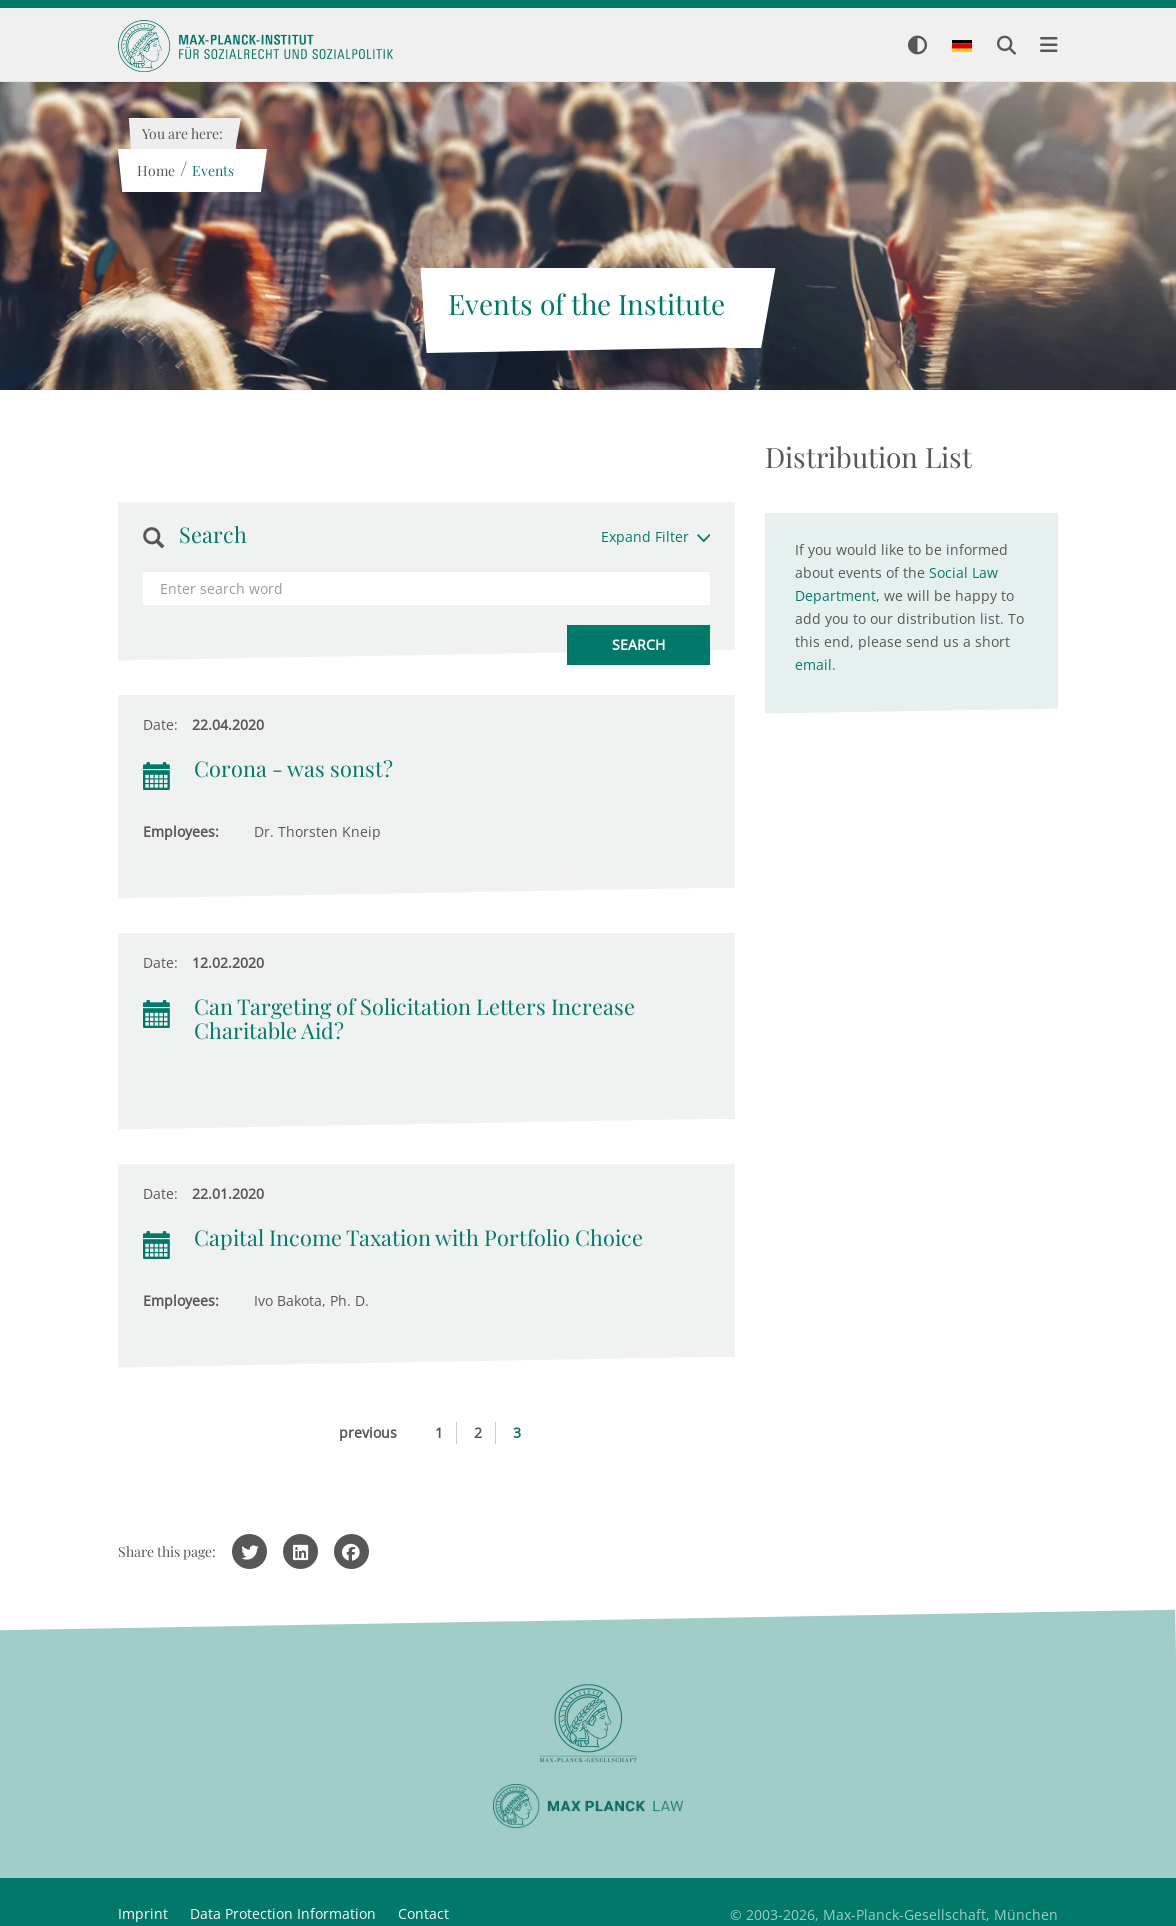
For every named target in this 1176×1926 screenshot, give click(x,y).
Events (212, 170)
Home (155, 170)
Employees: (181, 831)
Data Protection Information (283, 1913)
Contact (423, 1913)
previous (368, 1432)
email (813, 664)
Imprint (143, 1913)
